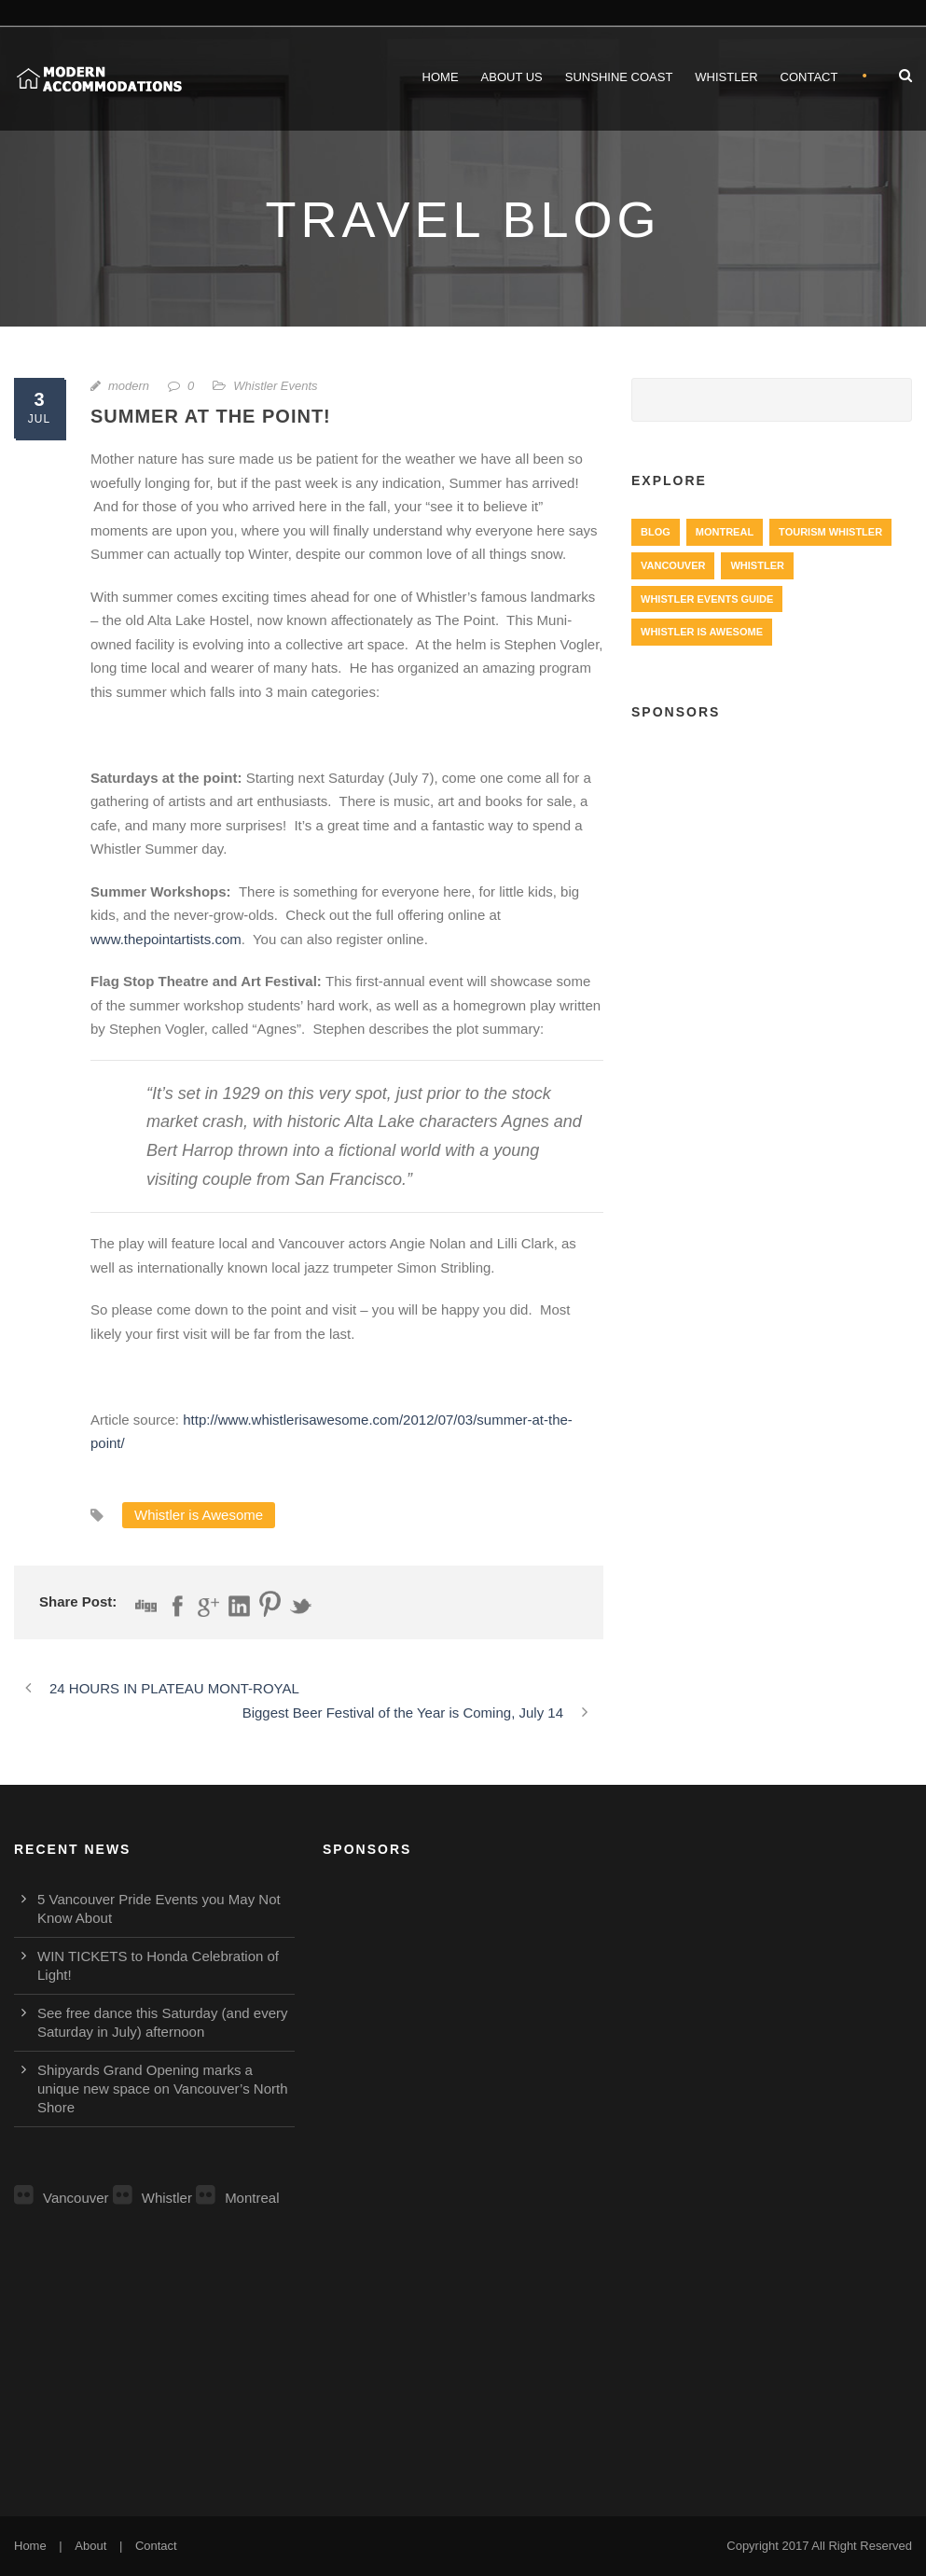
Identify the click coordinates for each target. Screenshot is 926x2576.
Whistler (726, 77)
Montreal (237, 2198)
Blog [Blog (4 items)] (655, 531)
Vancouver (61, 2198)
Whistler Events (275, 386)
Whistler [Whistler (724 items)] (756, 565)
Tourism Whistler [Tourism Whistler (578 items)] (830, 531)
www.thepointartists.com (166, 939)
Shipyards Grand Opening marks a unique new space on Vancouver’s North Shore (162, 2088)
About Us (512, 77)
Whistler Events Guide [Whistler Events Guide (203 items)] (707, 599)
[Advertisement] (771, 860)
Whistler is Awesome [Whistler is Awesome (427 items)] (702, 631)
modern (128, 386)
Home (440, 77)
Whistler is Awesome (198, 1515)
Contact (809, 77)
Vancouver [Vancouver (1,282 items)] (673, 565)
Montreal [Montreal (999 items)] (724, 531)
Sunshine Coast (619, 77)
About (90, 2546)
